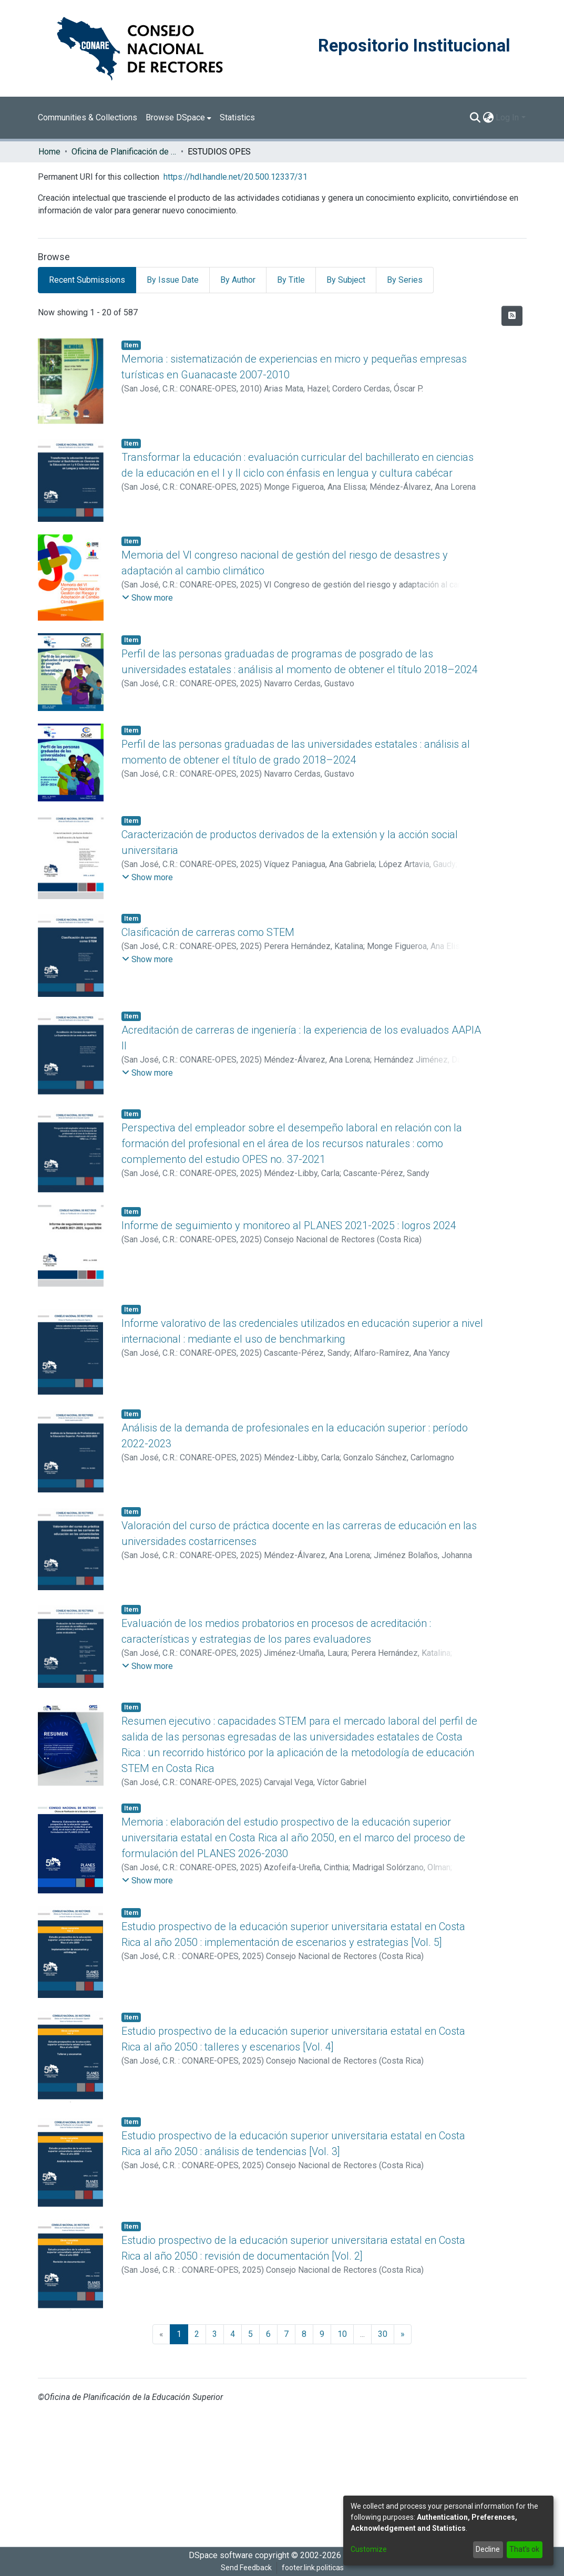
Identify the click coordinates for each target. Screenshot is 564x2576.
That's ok (524, 2549)
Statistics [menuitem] (237, 117)
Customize (369, 2549)
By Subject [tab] (345, 280)
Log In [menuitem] (507, 117)
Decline (488, 2549)
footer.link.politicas (313, 2567)
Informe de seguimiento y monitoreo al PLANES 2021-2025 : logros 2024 (288, 1225)
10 (342, 2334)
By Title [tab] (291, 280)
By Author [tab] (237, 280)
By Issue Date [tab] (173, 280)
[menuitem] (178, 117)
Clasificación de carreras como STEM (207, 932)
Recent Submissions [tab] (87, 280)
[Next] (403, 2334)
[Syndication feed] (511, 316)
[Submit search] (474, 117)
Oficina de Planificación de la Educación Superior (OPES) (124, 152)
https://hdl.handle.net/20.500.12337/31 (235, 177)
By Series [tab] (405, 280)
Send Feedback (246, 2567)
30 (382, 2334)
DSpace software (221, 2555)
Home (49, 152)
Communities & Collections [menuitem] (87, 117)
